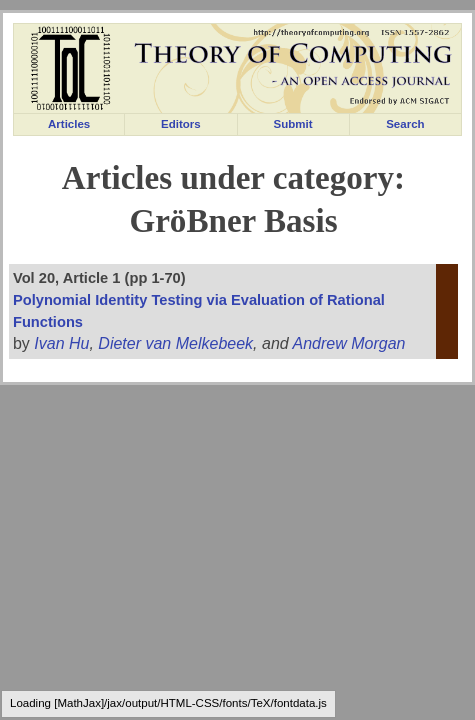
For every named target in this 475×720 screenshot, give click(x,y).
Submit (293, 124)
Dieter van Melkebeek (175, 343)
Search (405, 124)
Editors (181, 124)
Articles (69, 124)
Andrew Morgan (349, 343)
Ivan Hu (61, 343)
